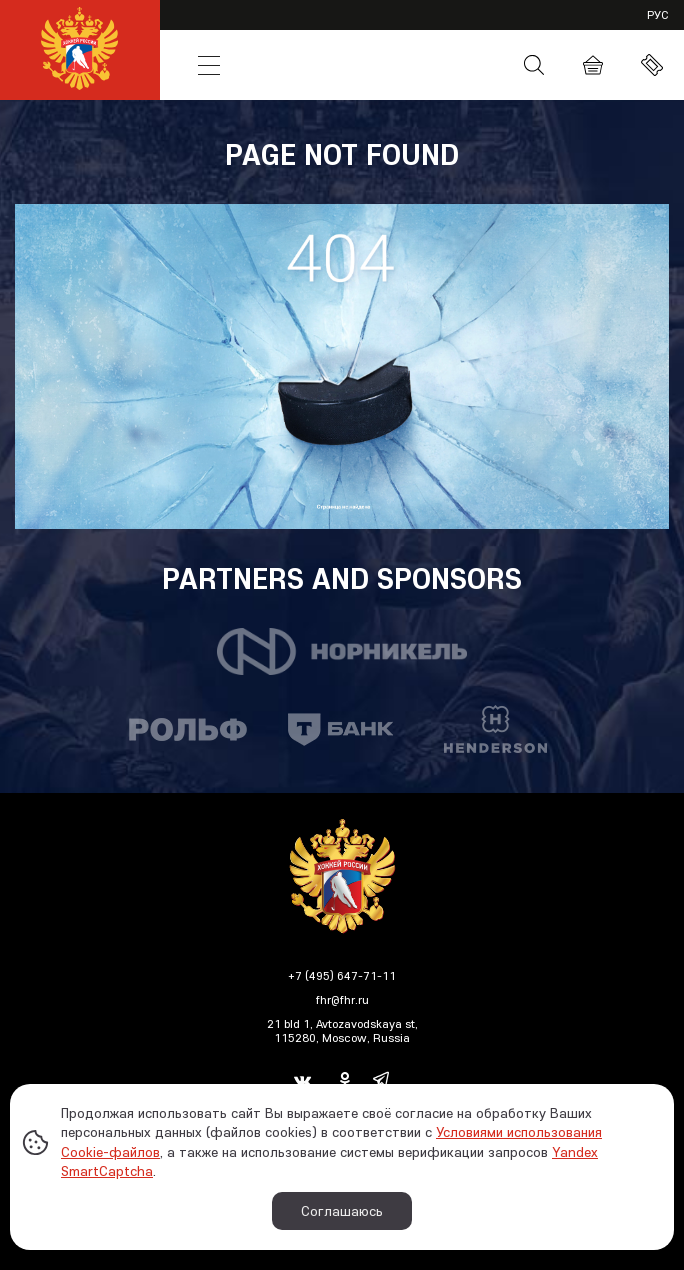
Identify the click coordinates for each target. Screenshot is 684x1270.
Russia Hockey (372, 66)
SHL (360, 27)
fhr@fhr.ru (342, 999)
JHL (436, 27)
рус (658, 14)
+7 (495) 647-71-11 (342, 975)
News (285, 66)
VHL (285, 27)
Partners (530, 27)
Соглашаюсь (342, 1211)
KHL (209, 27)
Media (461, 66)
